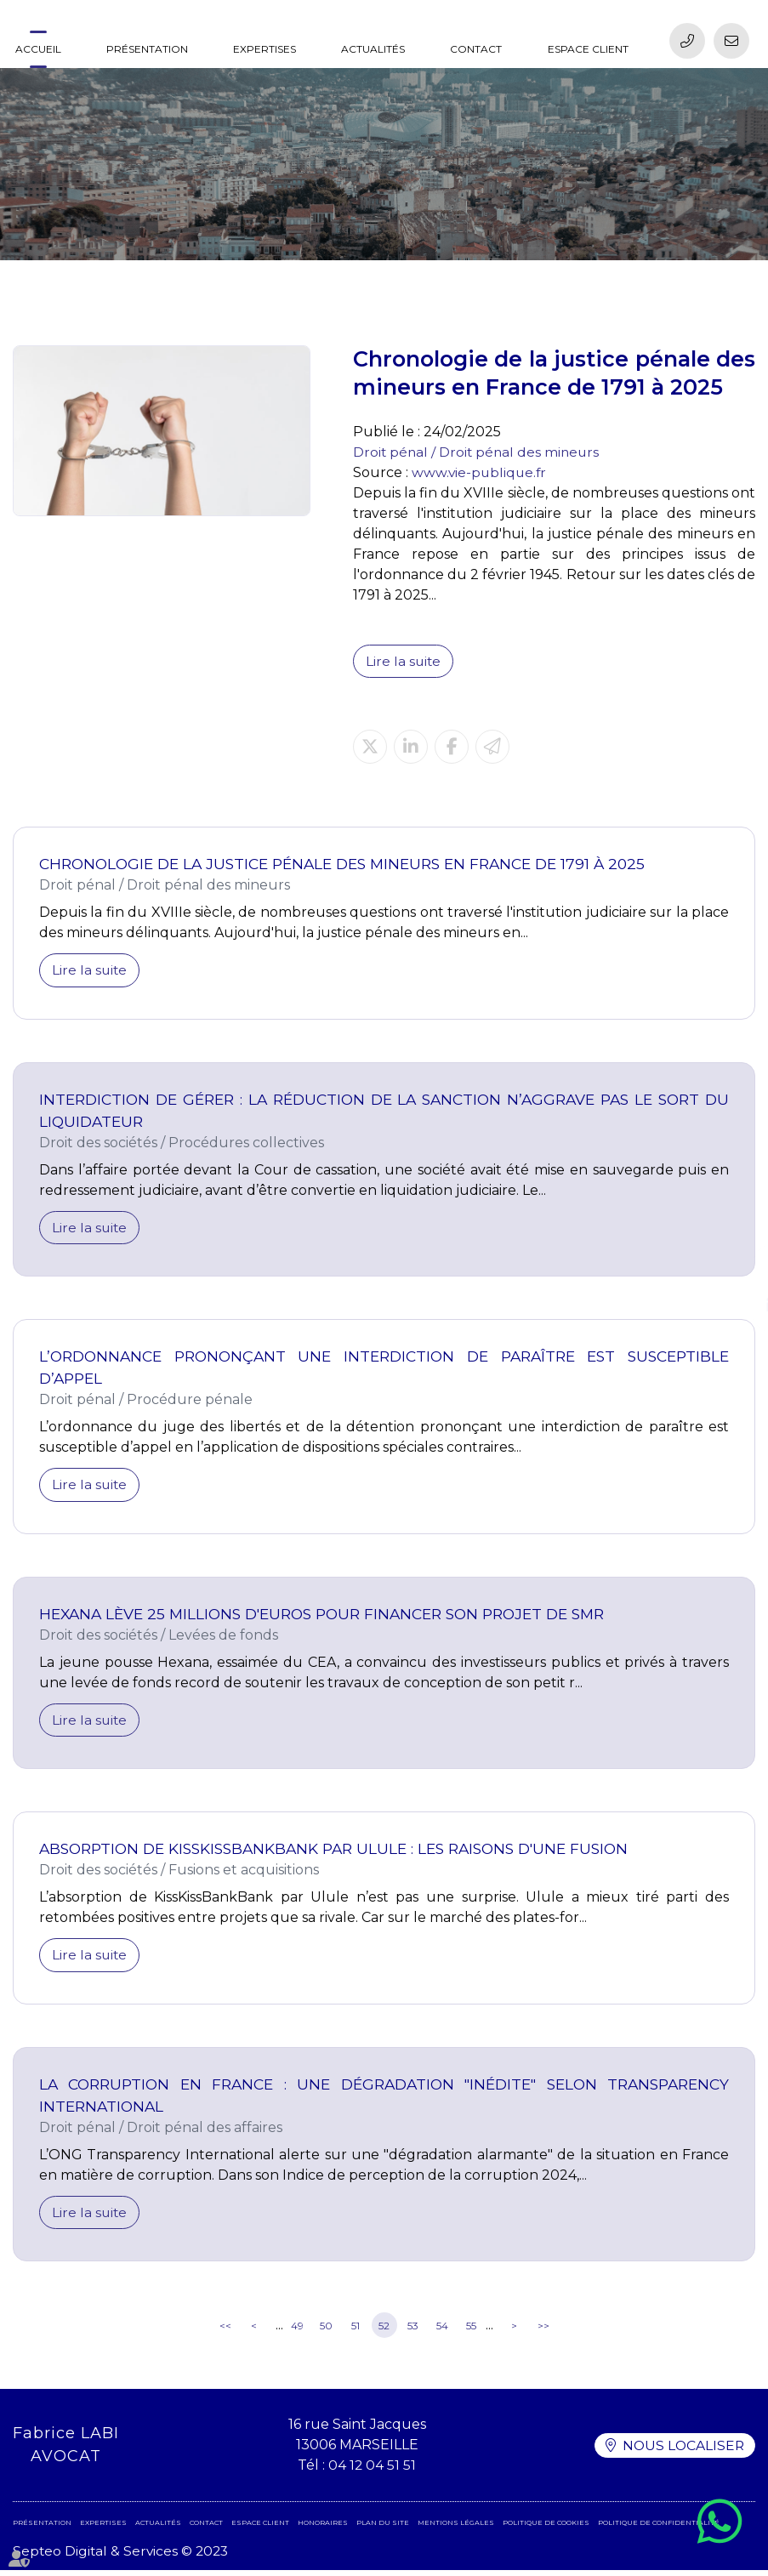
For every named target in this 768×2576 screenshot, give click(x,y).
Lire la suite (404, 661)
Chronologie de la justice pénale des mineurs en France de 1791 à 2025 (347, 864)
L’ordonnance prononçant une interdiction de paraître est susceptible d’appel (384, 1370)
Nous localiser (682, 2450)
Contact (476, 49)
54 (442, 2330)
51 (355, 2330)
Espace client (588, 49)
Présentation (147, 49)
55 (471, 2330)
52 (384, 2330)
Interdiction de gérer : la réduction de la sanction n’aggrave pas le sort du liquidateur (384, 1111)
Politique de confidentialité (659, 2528)
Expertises (264, 49)
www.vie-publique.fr (480, 472)
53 (412, 2330)
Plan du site (382, 2528)
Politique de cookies (546, 2528)
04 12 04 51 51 (371, 2471)
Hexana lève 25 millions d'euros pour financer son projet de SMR (328, 1616)
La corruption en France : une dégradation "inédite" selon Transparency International (384, 2099)
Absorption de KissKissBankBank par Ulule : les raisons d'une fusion (341, 1853)
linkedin (734, 1305)
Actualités (373, 49)
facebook (734, 1271)
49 (297, 2330)
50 (326, 2330)
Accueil (38, 49)
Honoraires (323, 2528)
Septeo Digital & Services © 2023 (123, 2557)
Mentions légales (456, 2528)
